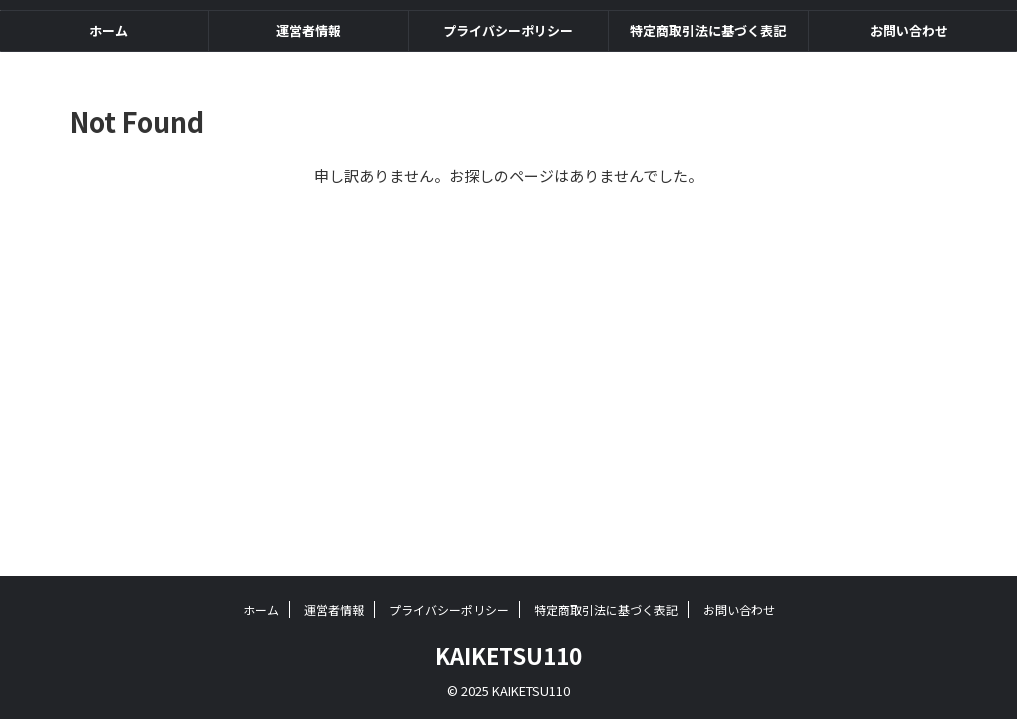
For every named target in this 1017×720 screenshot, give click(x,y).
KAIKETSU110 (508, 655)
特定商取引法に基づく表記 (708, 30)
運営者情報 (308, 30)
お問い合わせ (909, 30)
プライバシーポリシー (508, 30)
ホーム (108, 30)
